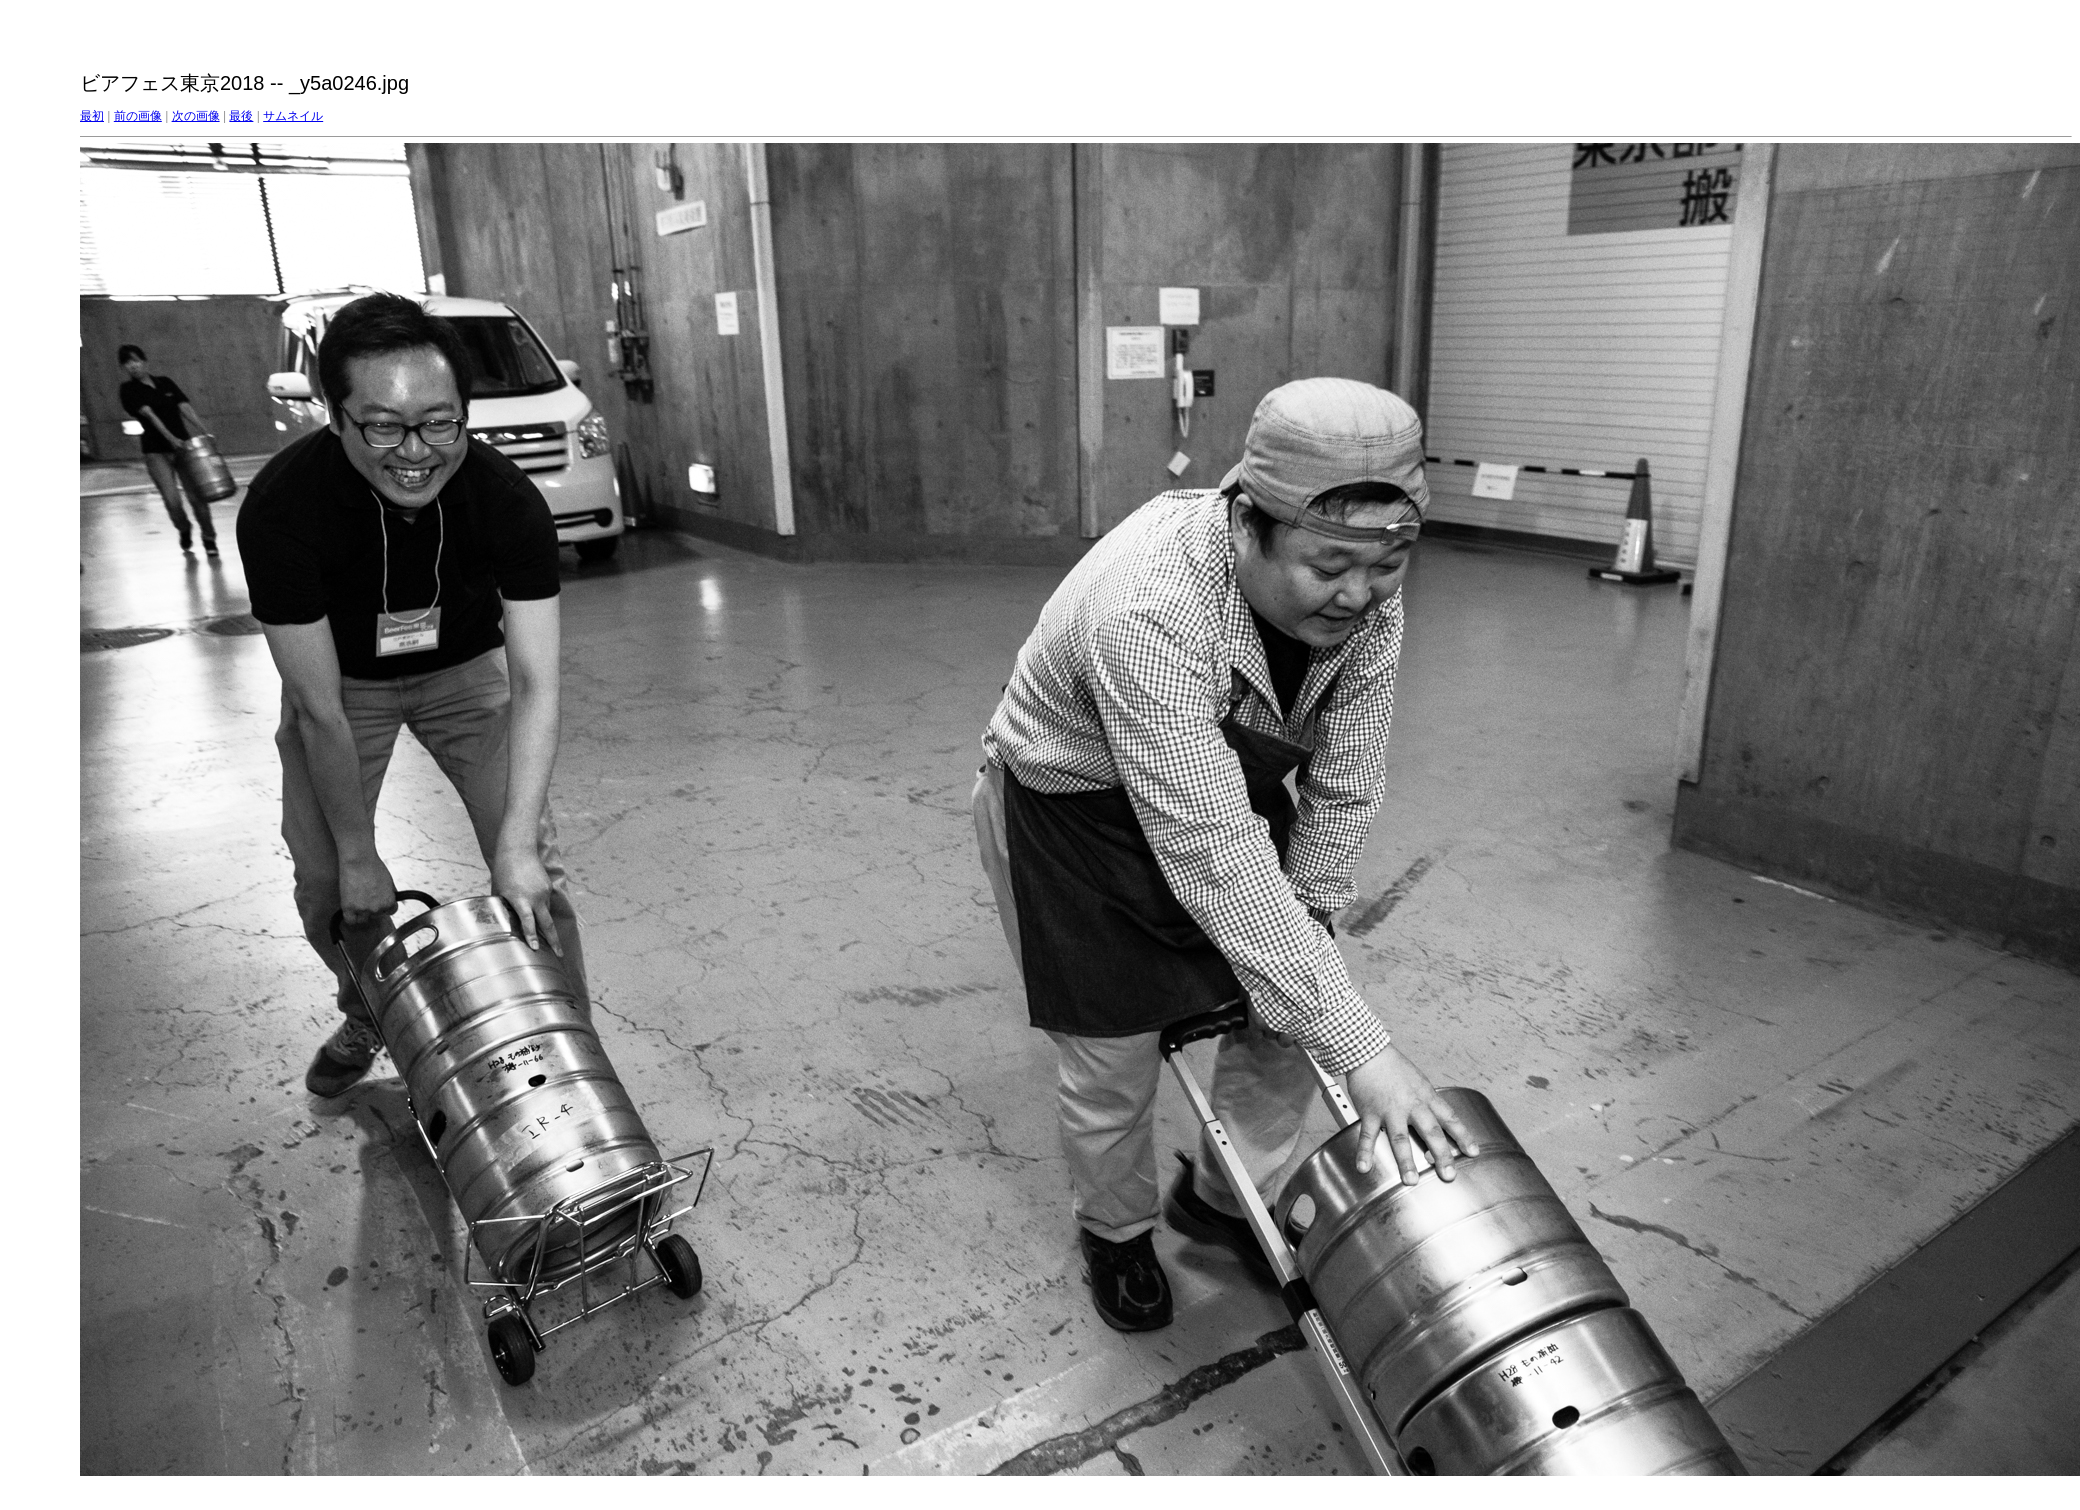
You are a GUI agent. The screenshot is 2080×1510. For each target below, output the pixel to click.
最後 (241, 116)
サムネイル (293, 116)
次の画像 (196, 116)
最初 (92, 116)
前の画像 (138, 116)
